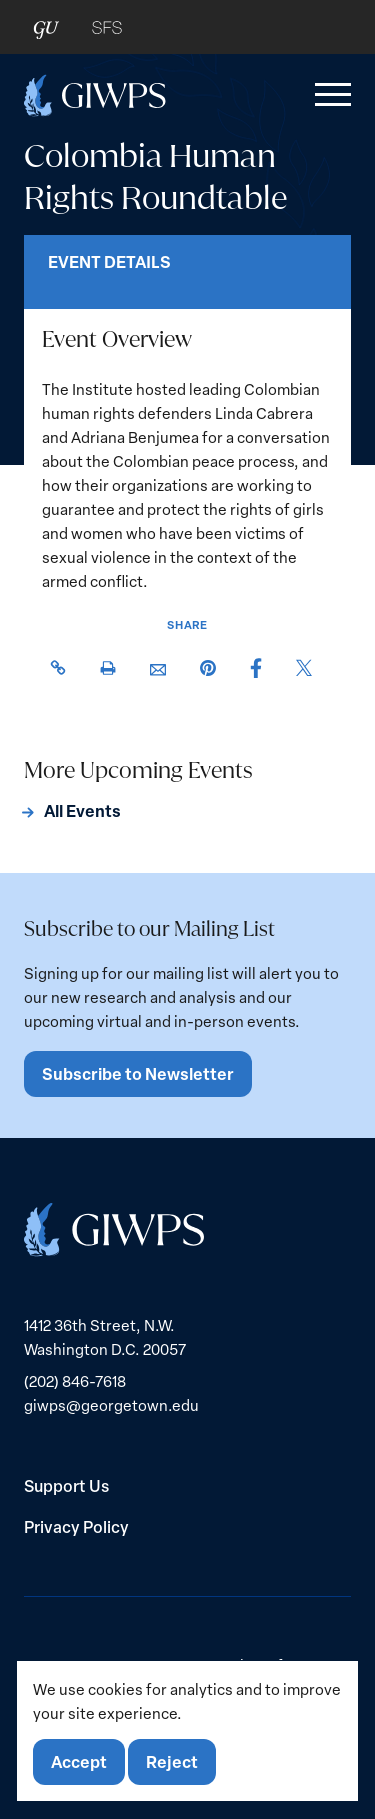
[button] (329, 95)
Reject (172, 1761)
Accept (79, 1761)
